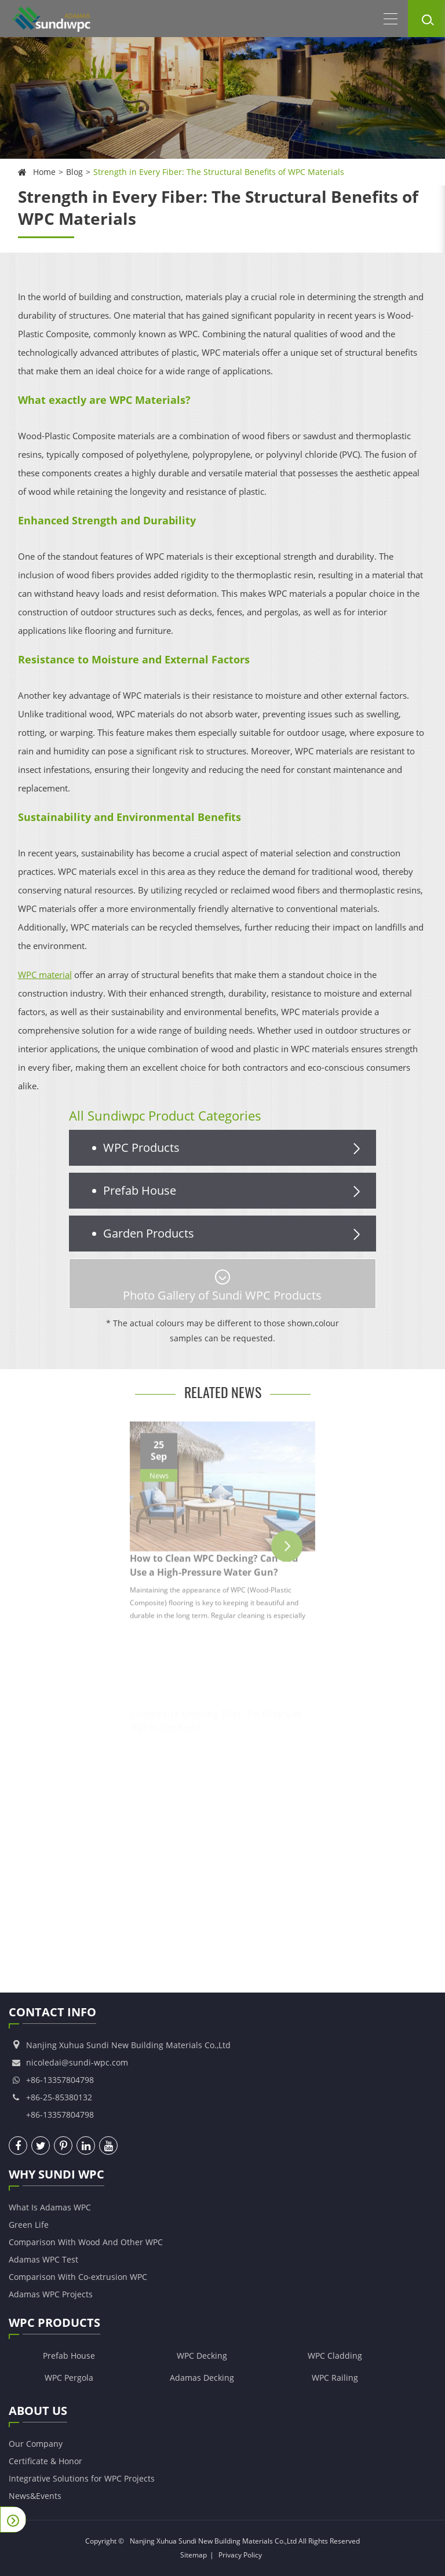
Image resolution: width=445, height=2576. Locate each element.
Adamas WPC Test (43, 2259)
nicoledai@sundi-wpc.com (77, 2062)
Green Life (29, 2224)
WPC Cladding (335, 2355)
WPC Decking (202, 2355)
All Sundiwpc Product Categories (165, 1115)
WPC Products (234, 1147)
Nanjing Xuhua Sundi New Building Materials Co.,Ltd (213, 2541)
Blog (74, 171)
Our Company (36, 2443)
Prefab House (234, 1190)
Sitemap (193, 2555)
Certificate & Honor (45, 2460)
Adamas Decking (202, 2377)
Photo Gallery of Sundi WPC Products (222, 1286)
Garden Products (234, 1233)
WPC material (45, 974)
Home (44, 171)
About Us (38, 2412)
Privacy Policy (240, 2555)
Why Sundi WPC (56, 2176)
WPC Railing (335, 2377)
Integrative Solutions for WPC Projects (82, 2478)
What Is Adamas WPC (50, 2207)
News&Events (35, 2495)
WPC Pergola (69, 2377)
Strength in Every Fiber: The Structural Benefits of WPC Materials (218, 171)
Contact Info (52, 2014)
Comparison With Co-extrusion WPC (78, 2276)
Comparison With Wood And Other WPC (86, 2241)
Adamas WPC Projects (51, 2294)
